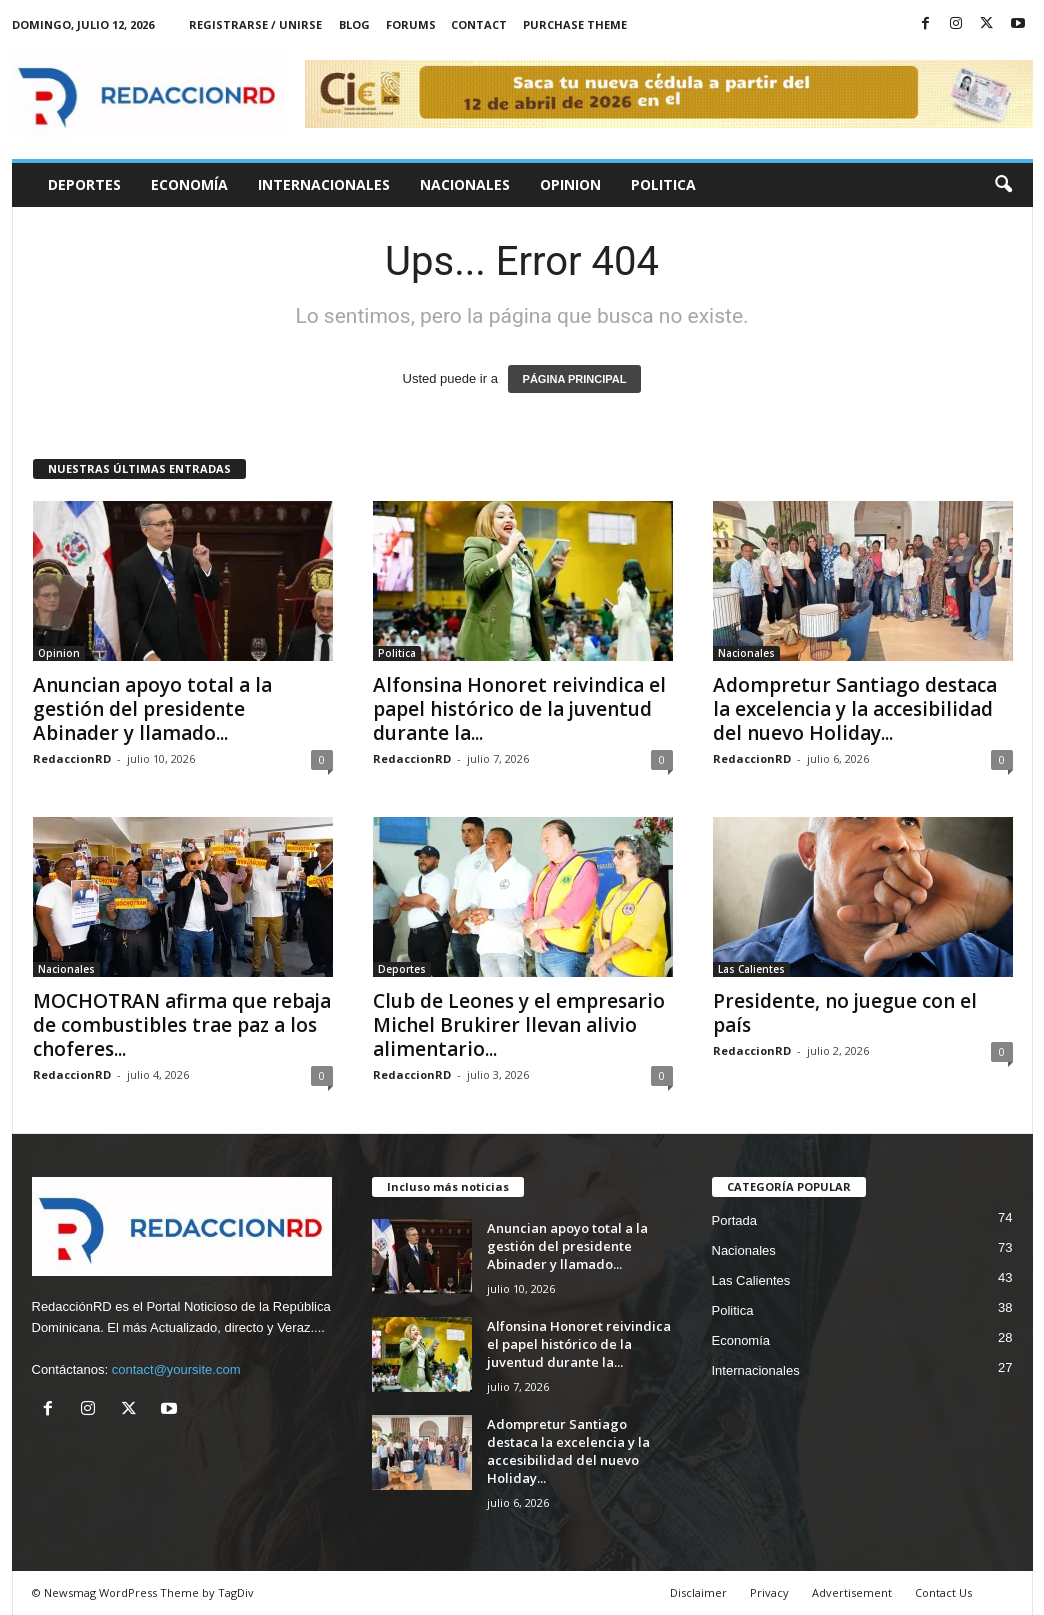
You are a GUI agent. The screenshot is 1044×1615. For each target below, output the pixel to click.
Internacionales (324, 184)
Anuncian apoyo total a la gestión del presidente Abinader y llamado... (152, 709)
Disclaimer (698, 1592)
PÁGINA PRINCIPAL (575, 379)
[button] (1003, 185)
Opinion (570, 184)
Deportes (84, 184)
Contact (479, 24)
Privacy (769, 1592)
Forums (411, 24)
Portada (735, 1220)
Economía (189, 184)
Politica (663, 184)
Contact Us (943, 1592)
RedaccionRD (72, 758)
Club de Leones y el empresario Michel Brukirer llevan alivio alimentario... (519, 1025)
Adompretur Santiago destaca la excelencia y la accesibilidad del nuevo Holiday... (855, 709)
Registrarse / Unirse (255, 24)
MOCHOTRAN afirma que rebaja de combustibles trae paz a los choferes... (182, 1025)
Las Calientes (751, 969)
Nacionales (465, 184)
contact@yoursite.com (176, 1369)
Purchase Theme (575, 24)
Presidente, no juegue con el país (845, 1013)
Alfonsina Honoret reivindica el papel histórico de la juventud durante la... (519, 709)
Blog (354, 24)
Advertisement (852, 1592)
